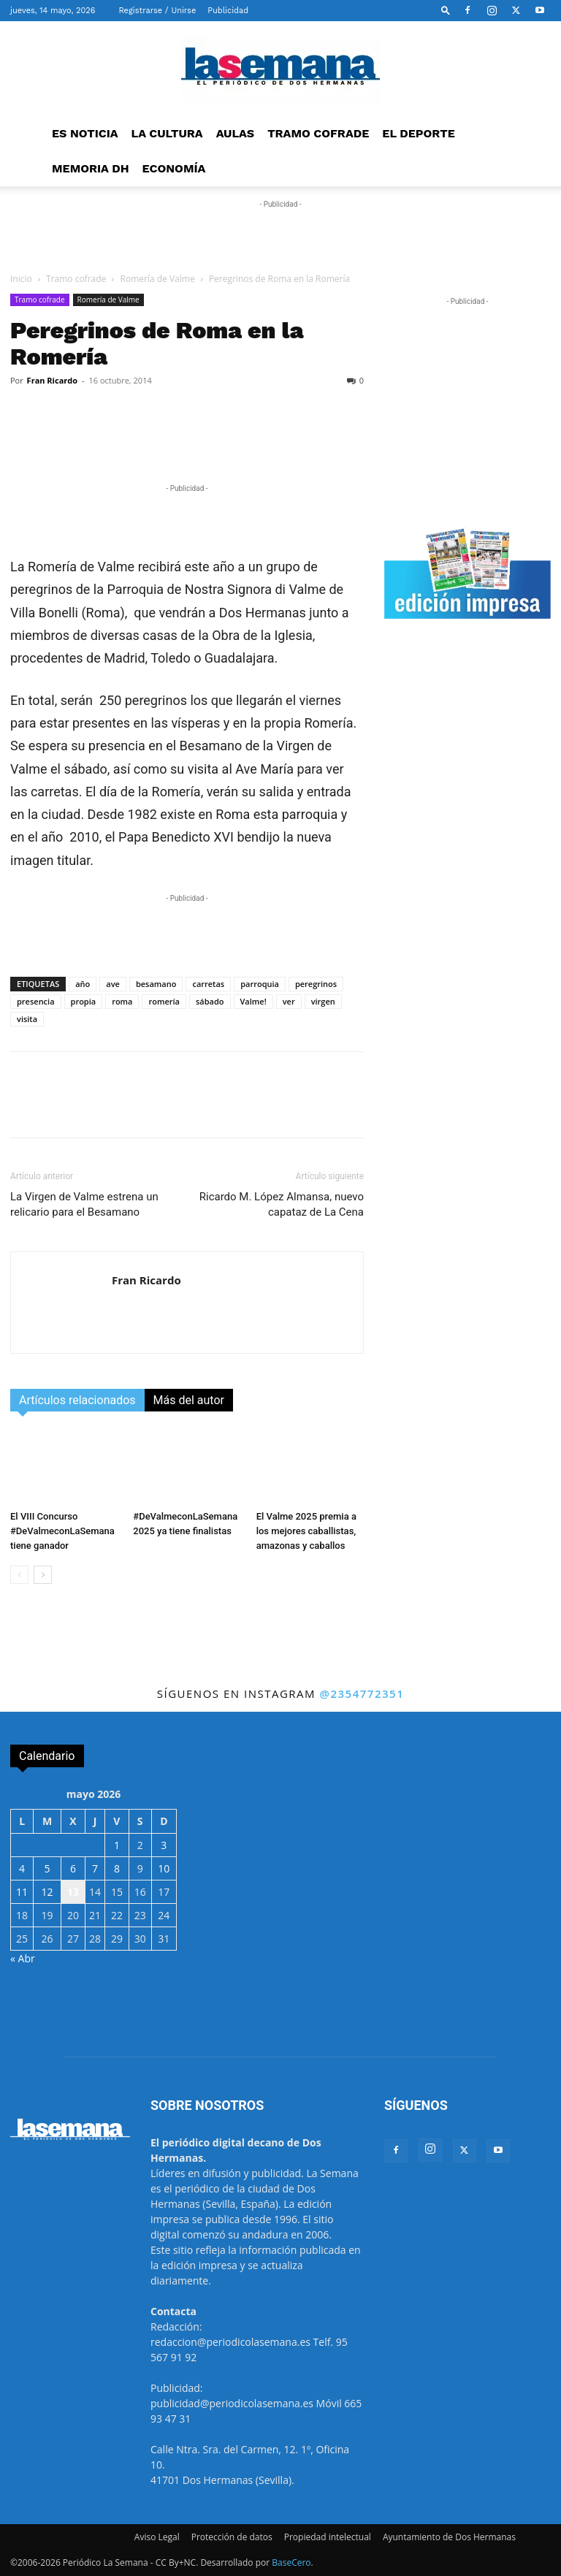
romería (164, 1001)
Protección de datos (231, 2537)
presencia (36, 1001)
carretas (208, 983)
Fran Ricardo (52, 380)
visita (27, 1018)
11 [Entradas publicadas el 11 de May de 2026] (22, 1892)
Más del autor (188, 1400)
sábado (210, 1001)
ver (289, 1001)
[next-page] (43, 1575)
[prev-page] (19, 1575)
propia (83, 1001)
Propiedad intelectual (327, 2537)
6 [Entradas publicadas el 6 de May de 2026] (73, 1868)
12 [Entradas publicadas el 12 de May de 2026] (47, 1892)
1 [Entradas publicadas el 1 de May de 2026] (117, 1845)
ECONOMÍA (174, 168)
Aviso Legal (157, 2537)
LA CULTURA (167, 133)
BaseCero (291, 2562)
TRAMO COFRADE (318, 133)
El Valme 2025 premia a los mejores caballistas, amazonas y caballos (306, 1531)
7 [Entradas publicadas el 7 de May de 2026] (95, 1868)
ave (113, 983)
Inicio (21, 279)
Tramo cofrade (76, 279)
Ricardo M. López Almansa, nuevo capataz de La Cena (281, 1204)
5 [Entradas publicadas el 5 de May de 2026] (47, 1868)
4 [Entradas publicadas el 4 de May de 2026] (22, 1868)
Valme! (253, 1001)
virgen (323, 1001)
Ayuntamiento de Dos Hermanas (449, 2537)
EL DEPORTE (418, 133)
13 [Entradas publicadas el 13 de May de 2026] (73, 1892)
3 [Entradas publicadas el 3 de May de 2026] (164, 1845)
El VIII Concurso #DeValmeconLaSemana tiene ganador (62, 1531)
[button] (446, 9)
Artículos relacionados (77, 1400)
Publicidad (227, 10)
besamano (156, 983)
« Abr (22, 1958)
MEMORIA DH (90, 168)
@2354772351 (361, 1693)
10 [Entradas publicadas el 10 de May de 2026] (163, 1868)
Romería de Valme (158, 279)
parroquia (259, 983)
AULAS (235, 133)
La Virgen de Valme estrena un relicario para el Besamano (84, 1204)
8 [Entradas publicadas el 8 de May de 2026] (117, 1868)
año (82, 983)
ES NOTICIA (85, 133)
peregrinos (316, 983)
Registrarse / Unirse (157, 10)
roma (122, 1001)
